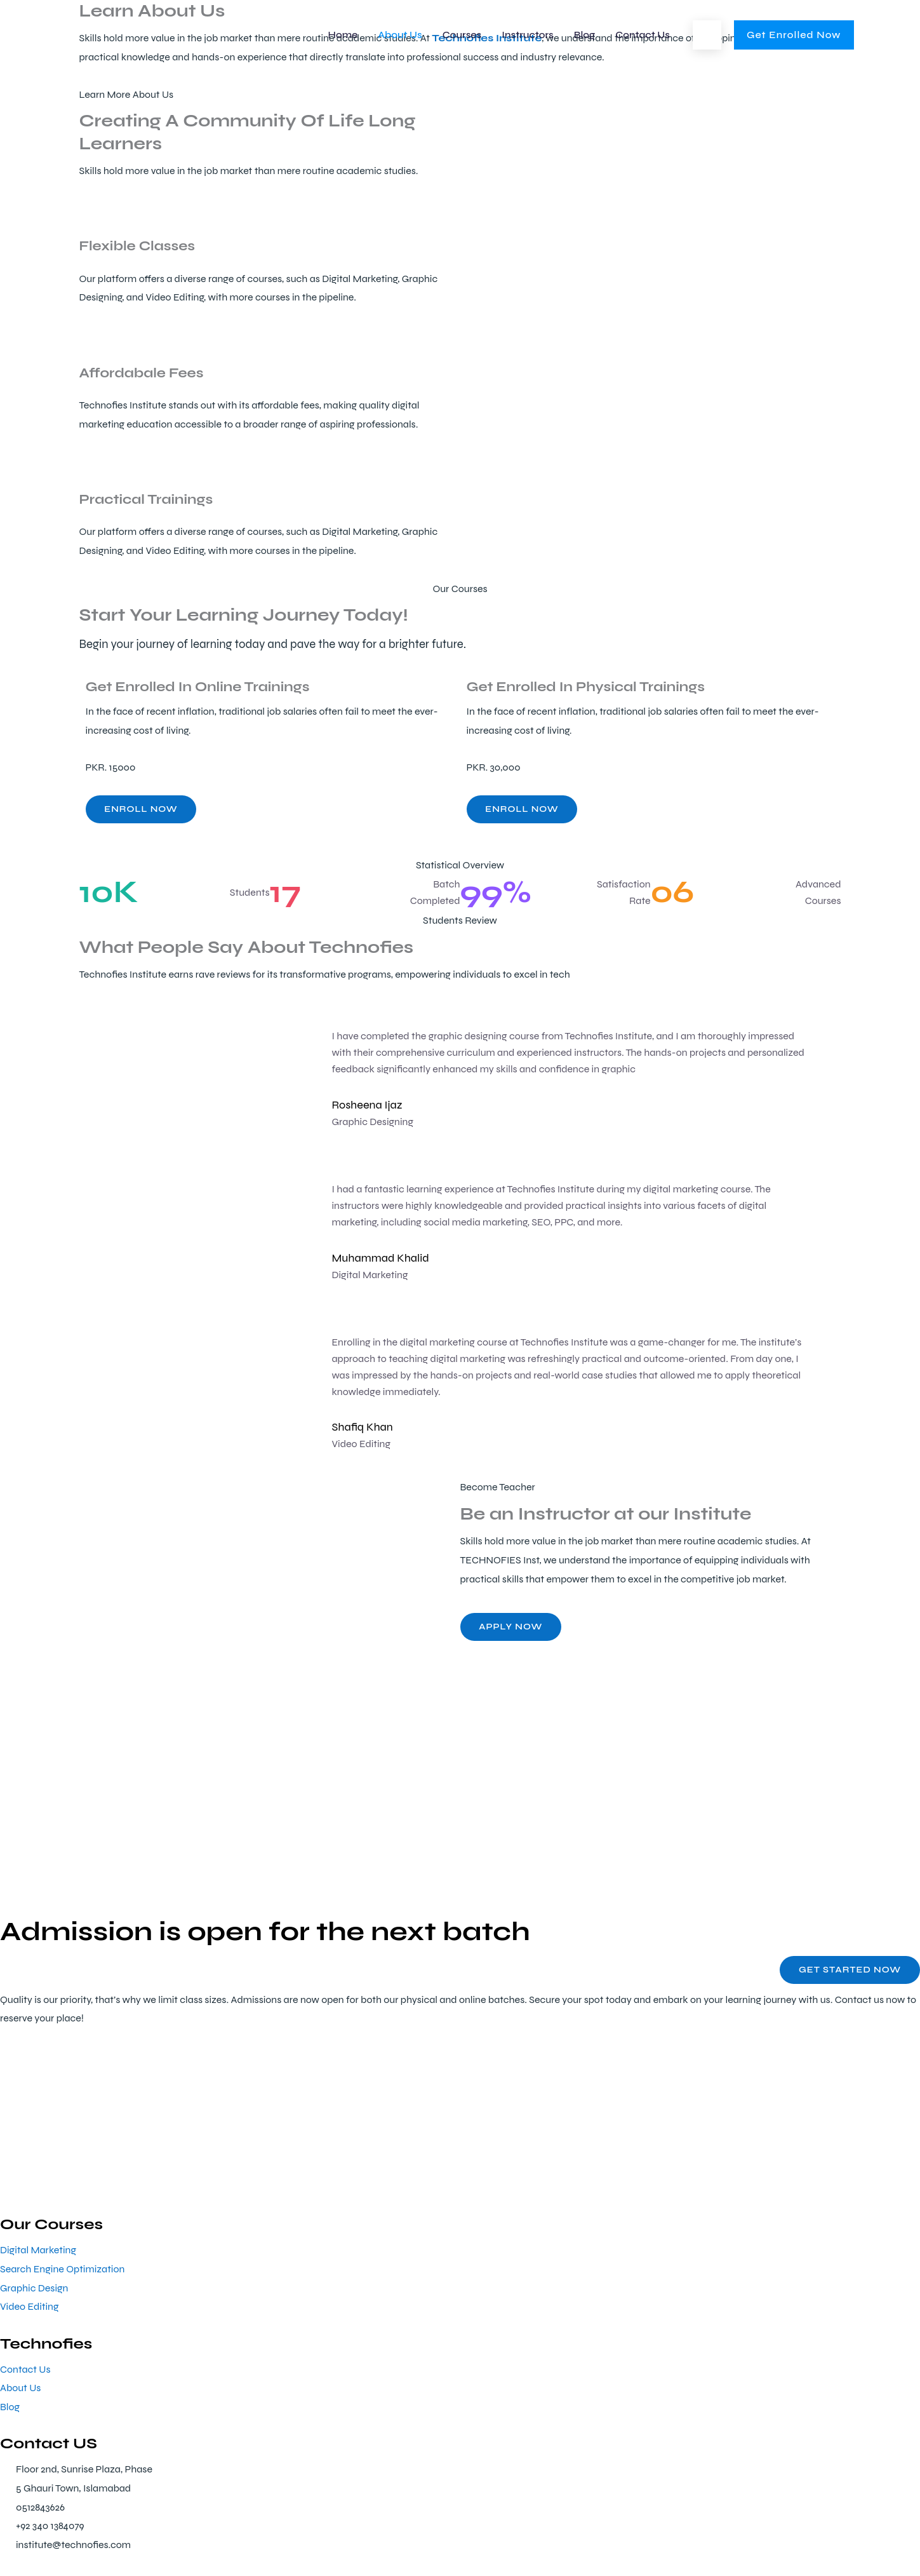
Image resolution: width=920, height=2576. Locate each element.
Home (343, 35)
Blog (585, 35)
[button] (707, 35)
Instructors (528, 35)
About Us (400, 35)
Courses (462, 35)
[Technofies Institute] (155, 34)
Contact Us (642, 35)
